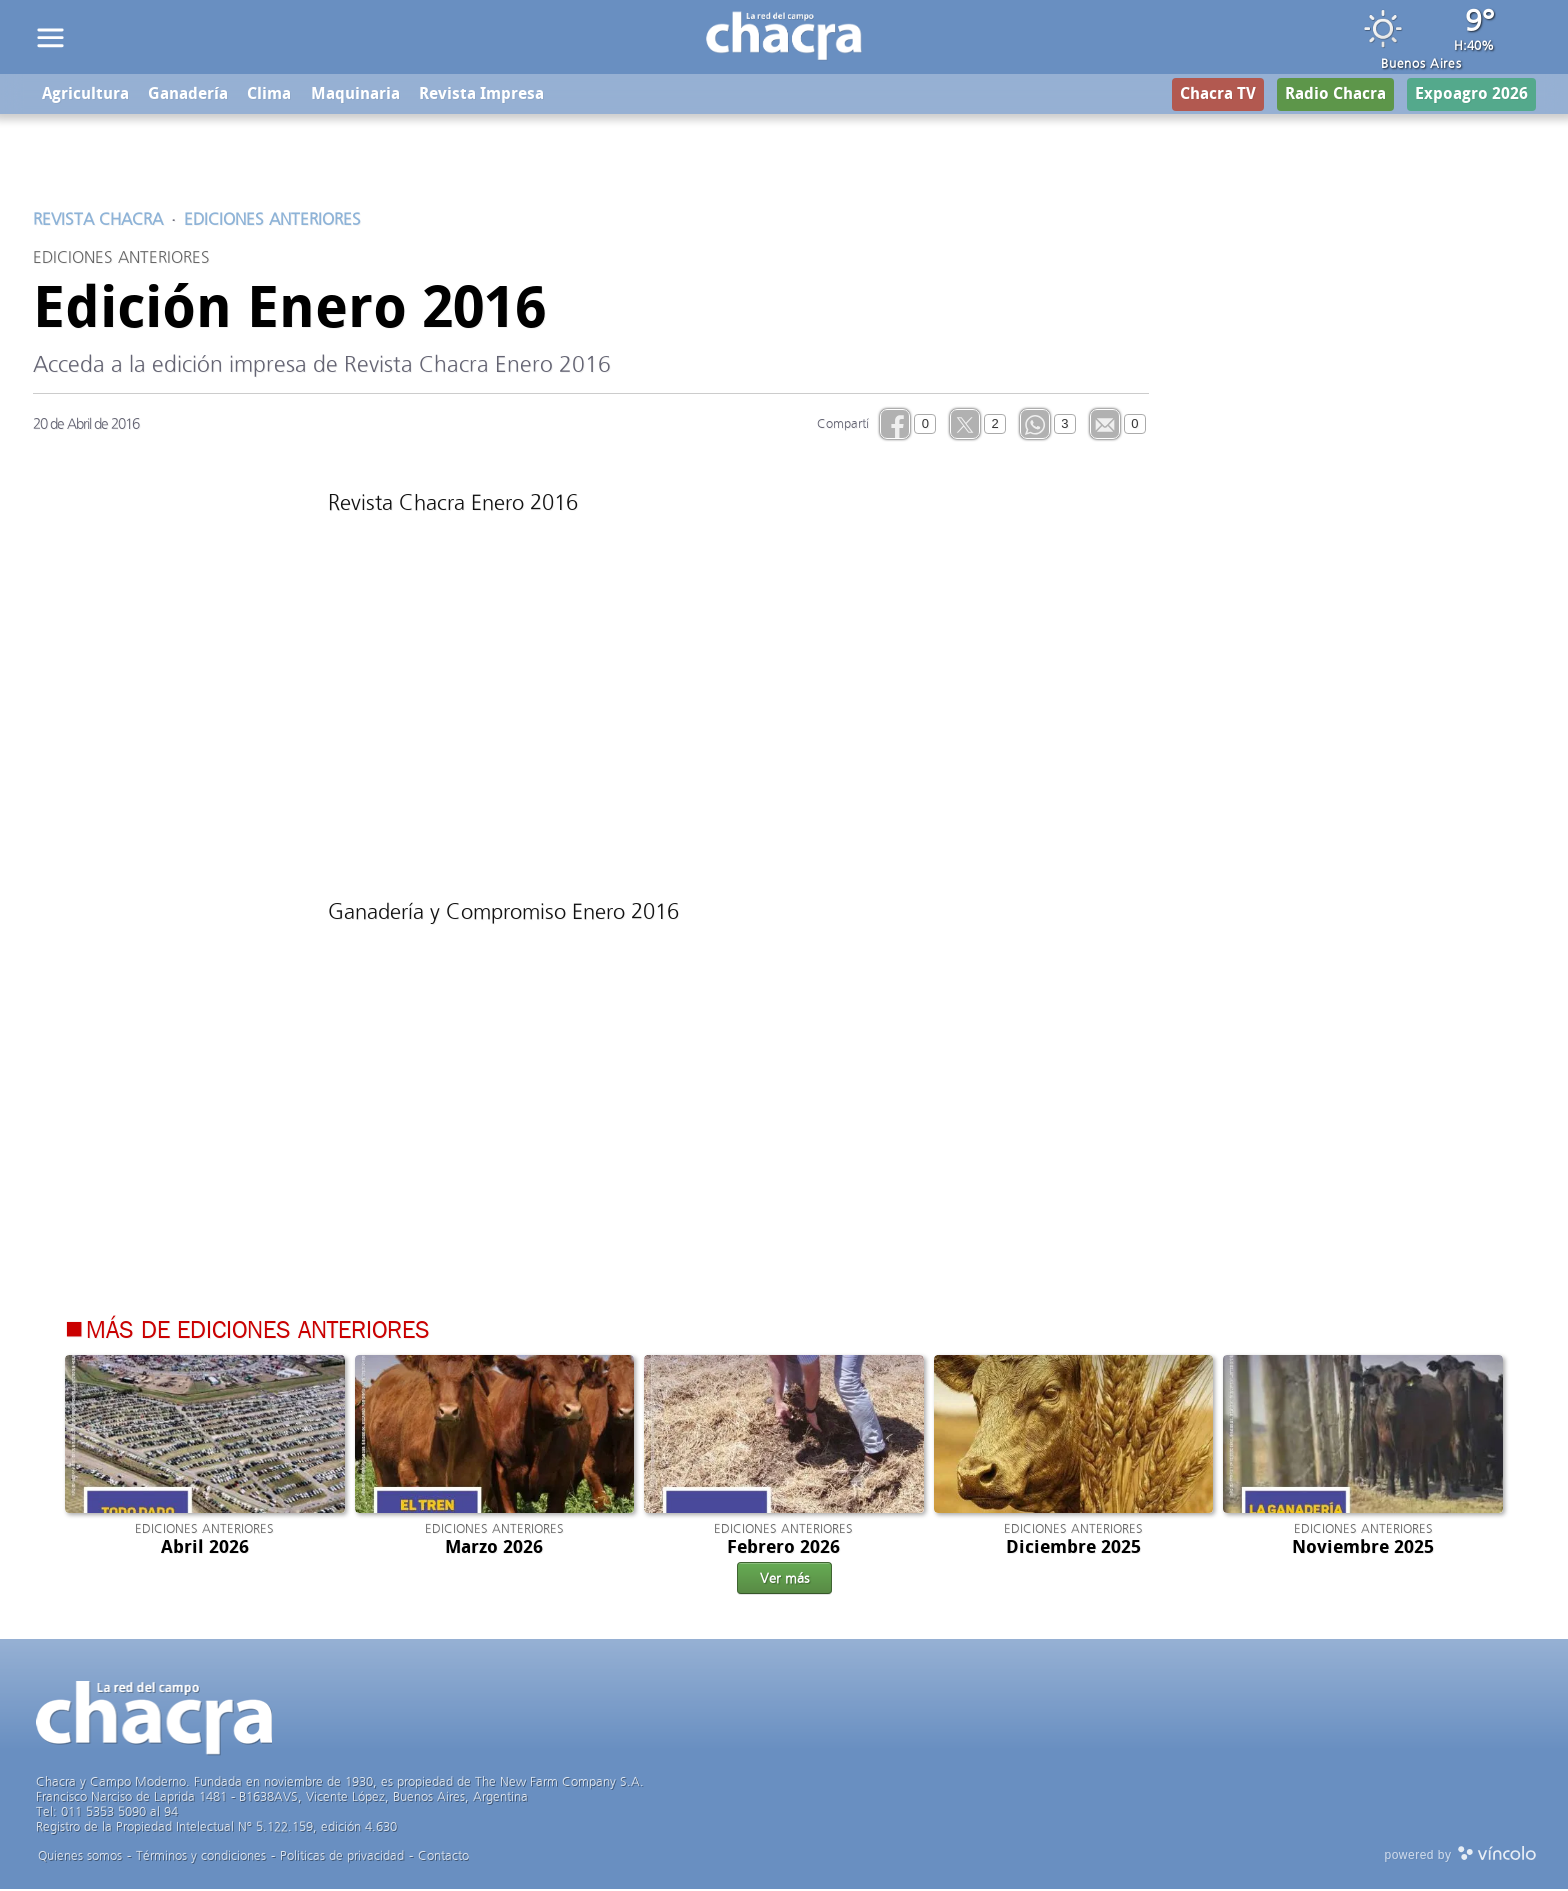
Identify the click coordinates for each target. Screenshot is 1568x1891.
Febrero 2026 (783, 1548)
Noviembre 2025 (1363, 1548)
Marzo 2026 (494, 1548)
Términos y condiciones (201, 1857)
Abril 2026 (205, 1548)
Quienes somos (80, 1857)
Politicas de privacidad (342, 1857)
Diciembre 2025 (1073, 1548)
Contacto (443, 1857)
